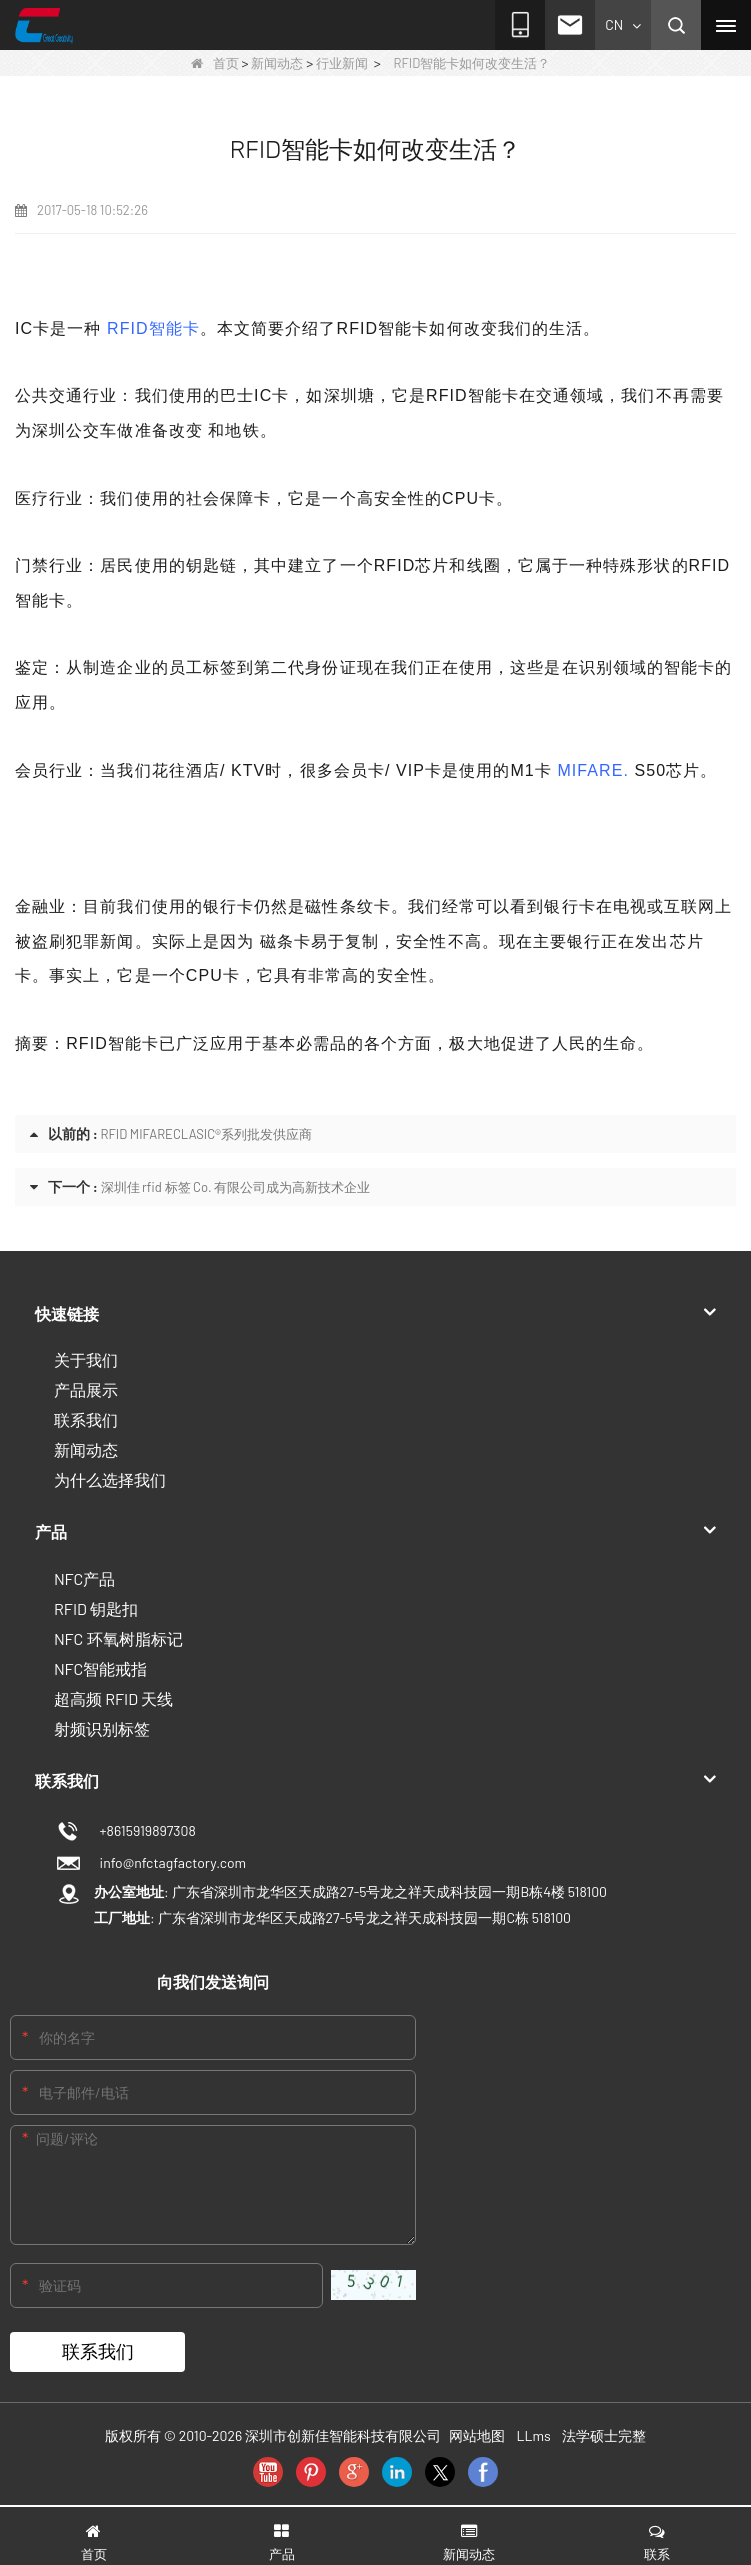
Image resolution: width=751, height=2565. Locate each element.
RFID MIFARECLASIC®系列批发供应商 (206, 1134)
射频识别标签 (102, 1728)
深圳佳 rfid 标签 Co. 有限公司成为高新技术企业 (236, 1187)
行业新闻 (342, 63)
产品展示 (86, 1389)
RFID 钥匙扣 (96, 1608)
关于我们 (86, 1359)
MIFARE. (593, 770)
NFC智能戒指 (100, 1668)
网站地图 (477, 2435)
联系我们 (86, 1419)
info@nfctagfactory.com (170, 1862)
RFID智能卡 (153, 328)
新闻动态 (277, 63)
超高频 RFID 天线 (113, 1698)
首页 (215, 63)
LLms (534, 2435)
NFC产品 (84, 1578)
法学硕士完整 (604, 2435)
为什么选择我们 (110, 1479)
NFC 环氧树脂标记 (118, 1638)
